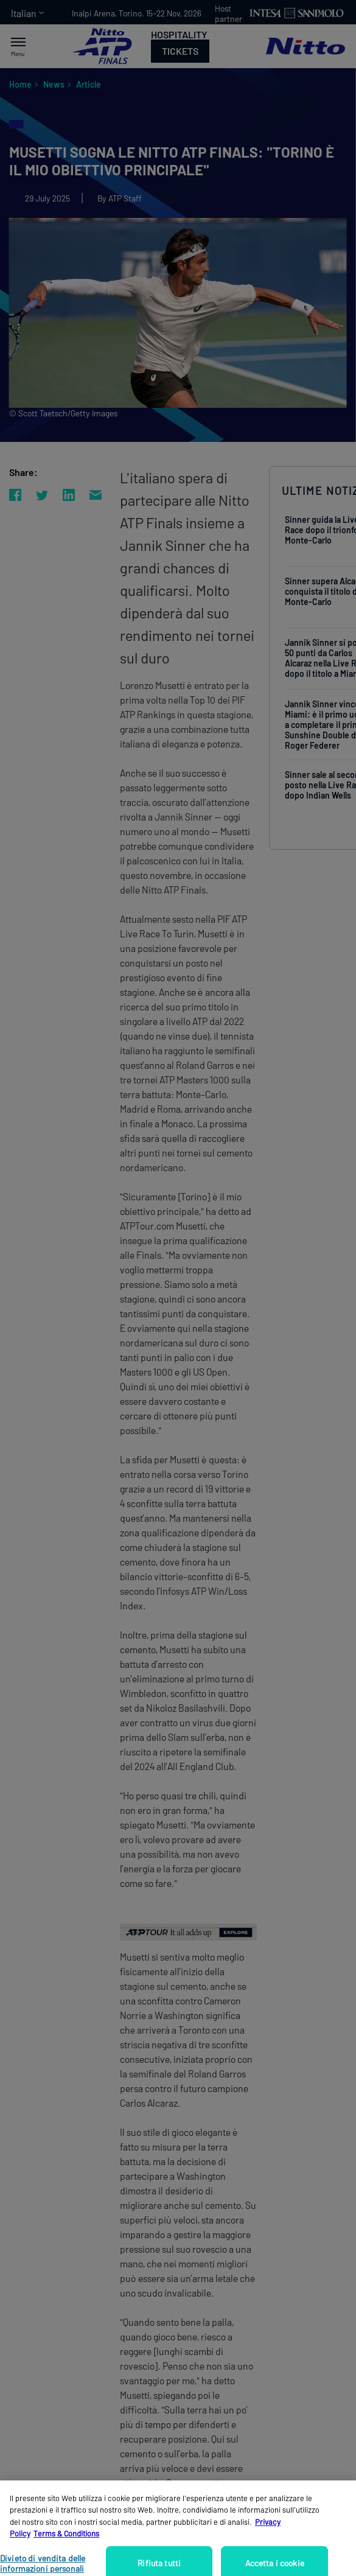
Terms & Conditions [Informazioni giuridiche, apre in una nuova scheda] (66, 2545)
